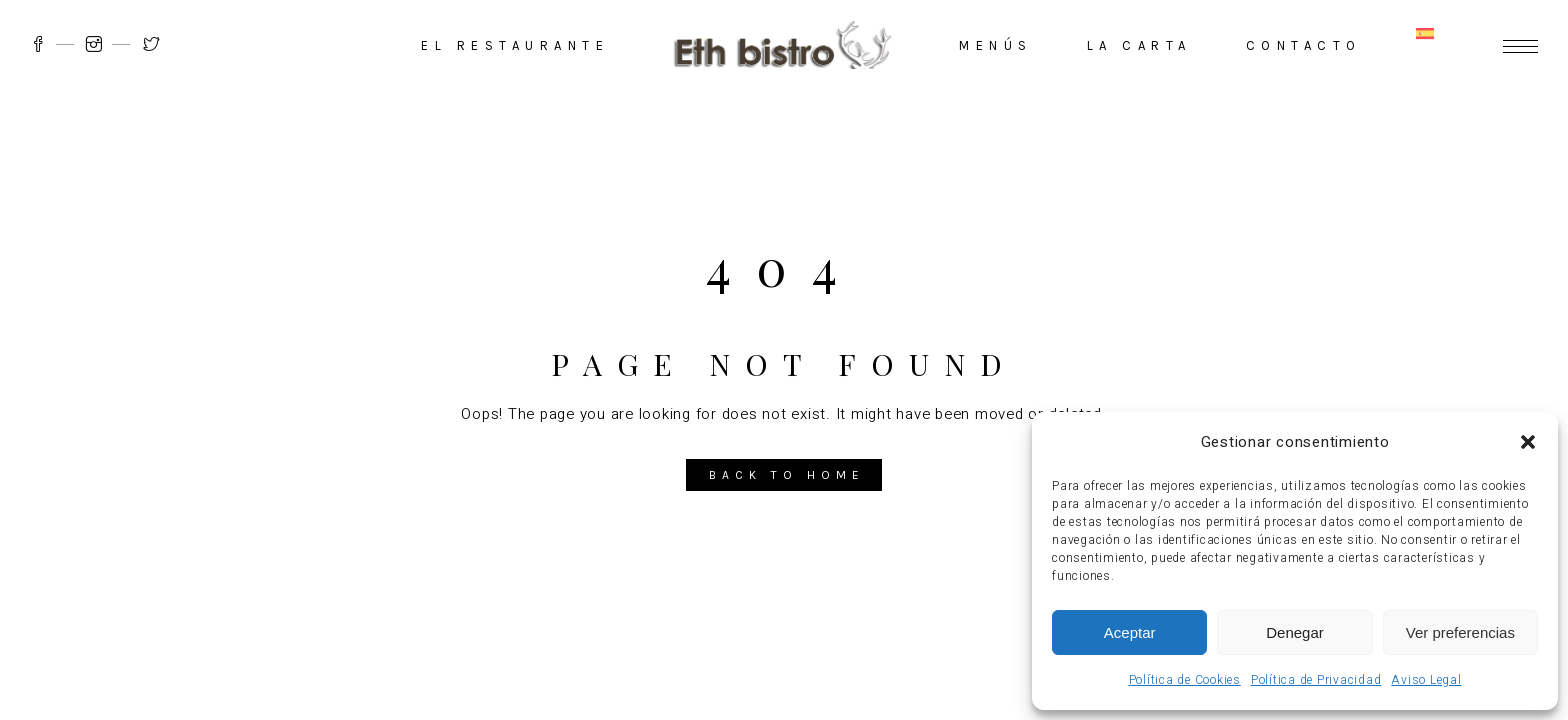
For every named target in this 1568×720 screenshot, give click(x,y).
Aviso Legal (1426, 680)
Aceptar (1130, 632)
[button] (1528, 442)
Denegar (1295, 632)
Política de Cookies (1185, 680)
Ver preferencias (1460, 632)
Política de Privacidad (1316, 680)
